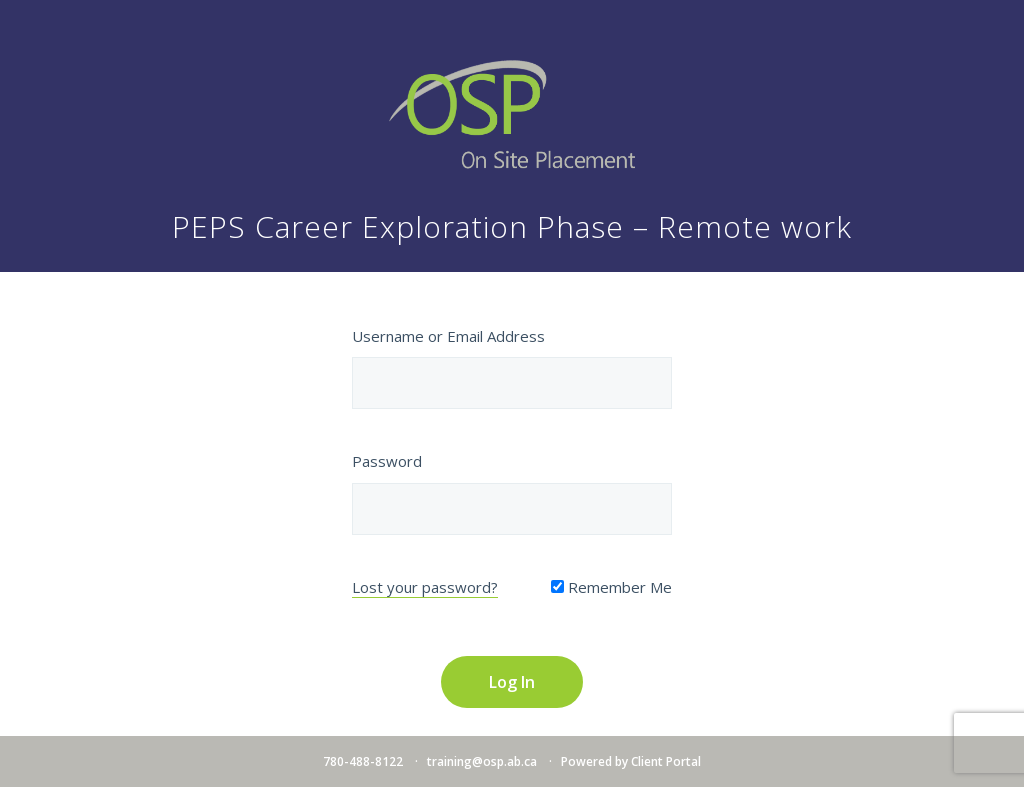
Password (387, 461)
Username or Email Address (448, 336)
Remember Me (611, 587)
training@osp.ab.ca (482, 761)
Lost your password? (425, 587)
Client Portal (666, 761)
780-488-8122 (363, 761)
